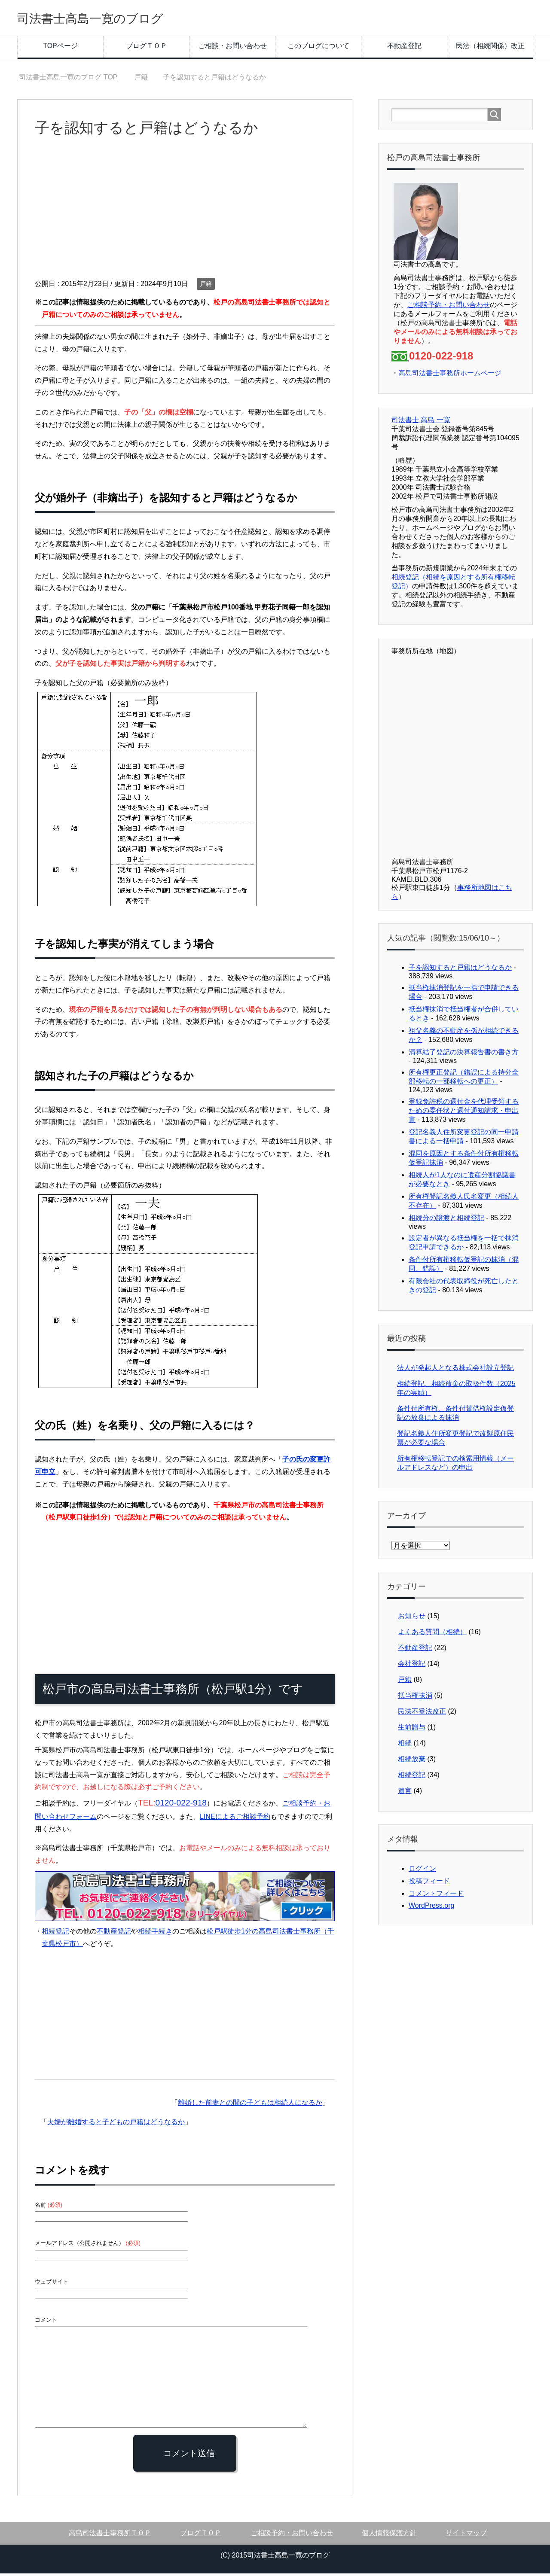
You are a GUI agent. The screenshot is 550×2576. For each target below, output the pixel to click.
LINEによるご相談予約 (235, 1819)
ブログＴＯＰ (146, 48)
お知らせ (411, 1618)
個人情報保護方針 (389, 2535)
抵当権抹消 (415, 1698)
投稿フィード (429, 1883)
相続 (405, 1745)
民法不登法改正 (422, 1713)
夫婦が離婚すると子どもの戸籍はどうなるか (116, 2124)
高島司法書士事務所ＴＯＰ (110, 2535)
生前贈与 (411, 1729)
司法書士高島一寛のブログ (111, 18)
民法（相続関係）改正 (490, 48)
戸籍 (206, 286)
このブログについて (318, 48)
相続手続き (155, 1933)
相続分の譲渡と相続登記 (446, 1220)
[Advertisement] (185, 216)
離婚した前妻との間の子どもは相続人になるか (250, 2105)
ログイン (422, 1871)
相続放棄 (411, 1761)
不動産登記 (404, 48)
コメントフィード (436, 1896)
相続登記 (55, 1933)
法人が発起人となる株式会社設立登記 (455, 1370)
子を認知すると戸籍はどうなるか (460, 970)
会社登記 (411, 1666)
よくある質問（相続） (432, 1634)
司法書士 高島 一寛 (420, 422)
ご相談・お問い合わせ (232, 48)
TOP (68, 79)
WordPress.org (431, 1908)
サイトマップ (466, 2535)
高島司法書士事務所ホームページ (449, 375)
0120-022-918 (181, 1805)
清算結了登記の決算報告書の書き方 (464, 1054)
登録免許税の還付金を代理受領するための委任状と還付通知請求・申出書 (464, 1113)
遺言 (405, 1793)
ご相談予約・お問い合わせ (448, 307)
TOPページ (60, 48)
